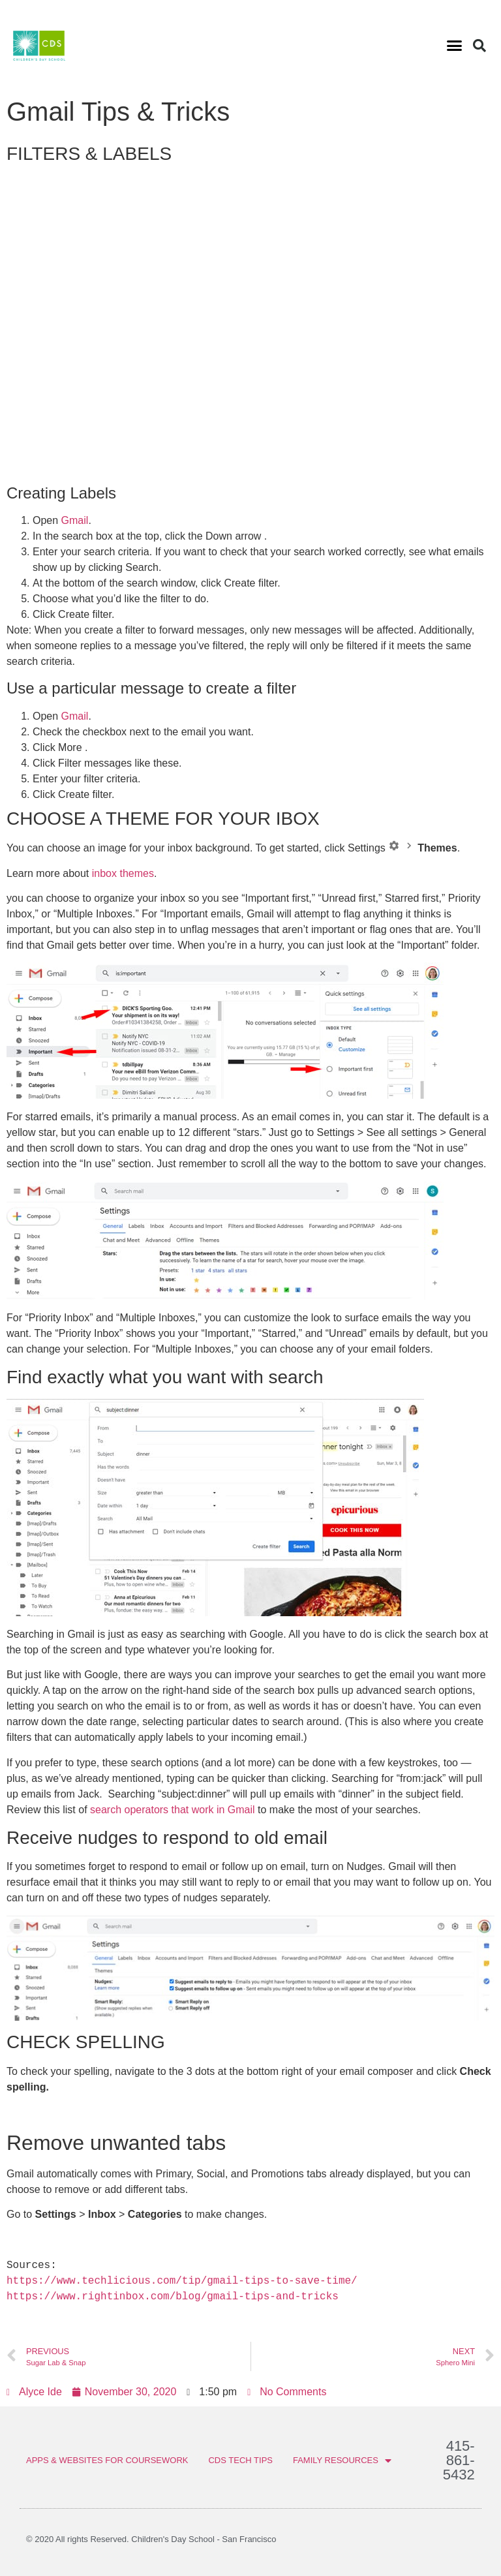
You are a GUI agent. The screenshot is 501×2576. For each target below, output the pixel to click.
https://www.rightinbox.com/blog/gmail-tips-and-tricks (173, 2297)
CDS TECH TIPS (240, 2460)
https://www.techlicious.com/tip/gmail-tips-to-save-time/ (182, 2281)
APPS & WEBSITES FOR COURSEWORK (107, 2460)
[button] (454, 45)
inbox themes (123, 873)
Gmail (75, 520)
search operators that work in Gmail (172, 1809)
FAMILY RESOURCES (342, 2461)
